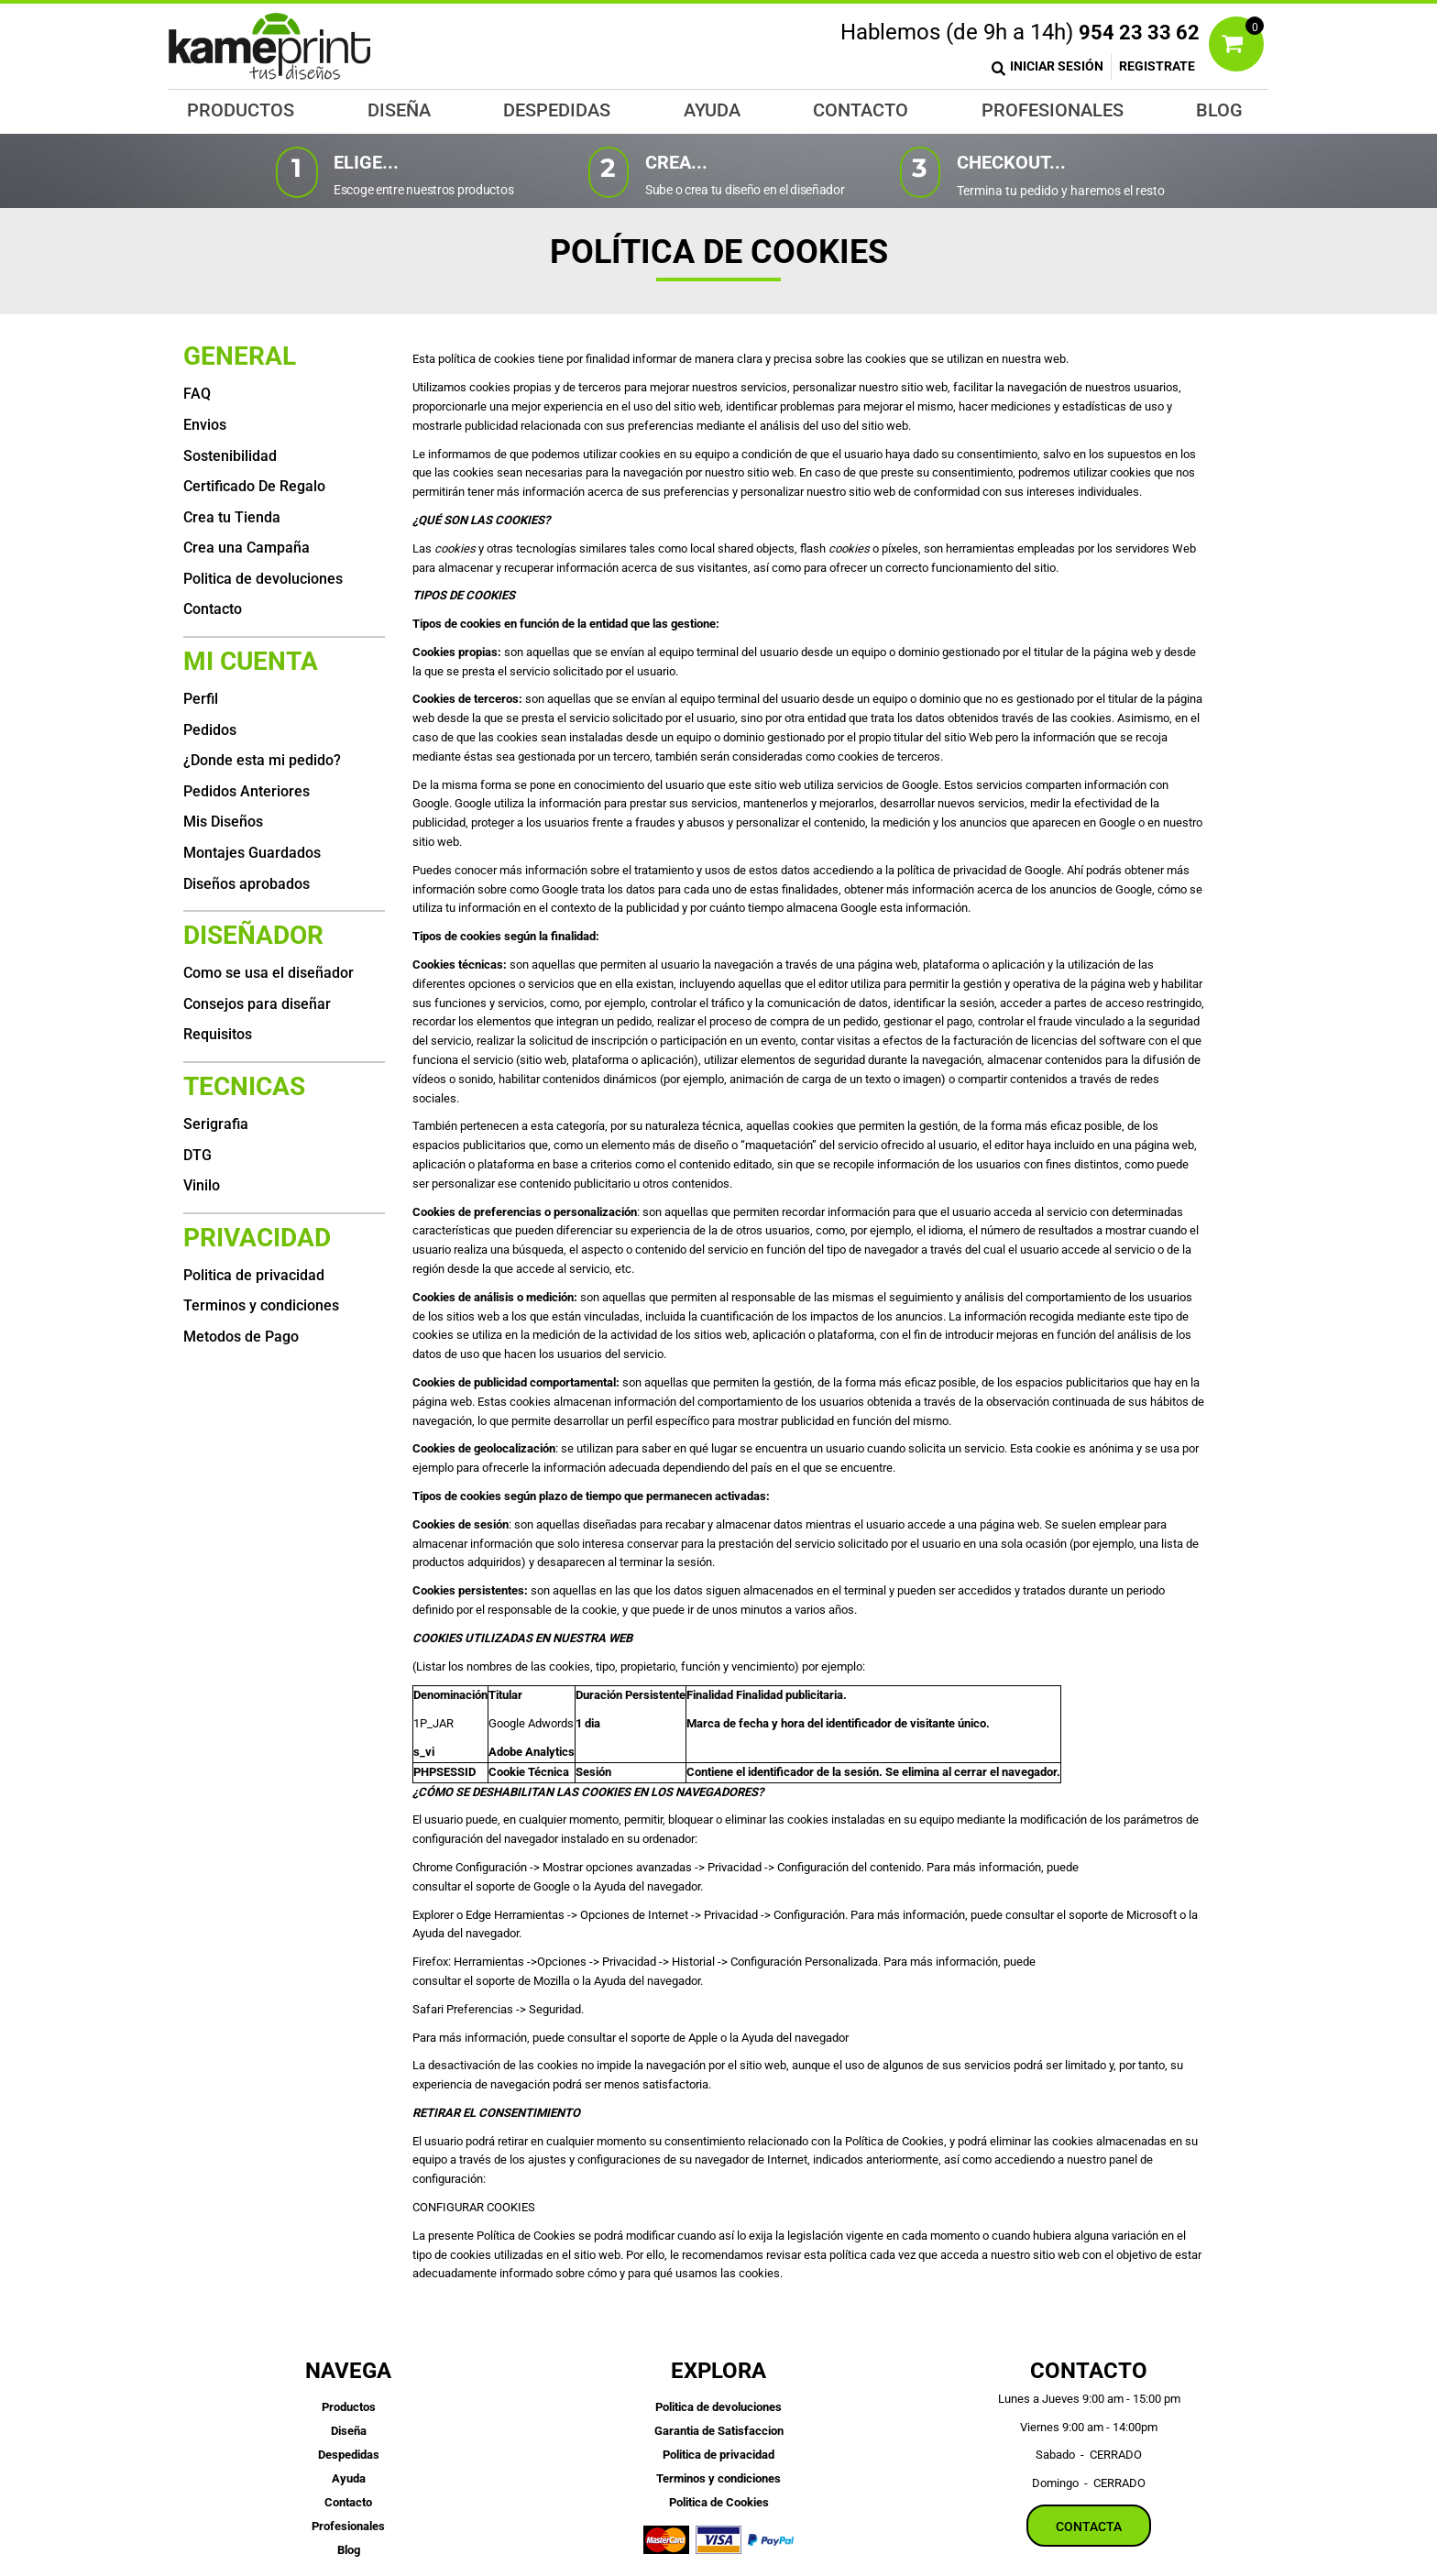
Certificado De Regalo (254, 486)
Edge (480, 1915)
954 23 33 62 (1139, 32)
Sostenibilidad (230, 456)
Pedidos (209, 730)
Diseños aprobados (246, 884)
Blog (348, 2550)
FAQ (197, 393)
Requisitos (217, 1034)
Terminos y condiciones (261, 1305)
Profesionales (348, 2526)
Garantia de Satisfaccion (719, 2431)
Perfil (200, 698)
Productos (349, 2407)
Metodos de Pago (241, 1336)
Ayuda (349, 2478)
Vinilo (201, 1185)
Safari (429, 2009)
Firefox (430, 1961)
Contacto (212, 609)
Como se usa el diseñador (268, 972)
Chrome (433, 1867)
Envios (204, 424)
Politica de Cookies (719, 2502)
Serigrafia (215, 1124)
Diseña (349, 2431)
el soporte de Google (518, 1886)
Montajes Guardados (252, 852)
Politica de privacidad (253, 1275)
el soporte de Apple (669, 2037)
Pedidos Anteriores (246, 791)
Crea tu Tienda (231, 517)
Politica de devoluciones (263, 578)
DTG (197, 1155)
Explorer (434, 1915)
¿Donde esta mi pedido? (262, 760)
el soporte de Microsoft (1118, 1915)
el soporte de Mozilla (518, 1981)
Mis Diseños (223, 821)
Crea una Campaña (246, 547)
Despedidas (348, 2454)
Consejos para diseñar (257, 1004)
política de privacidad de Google (979, 870)
